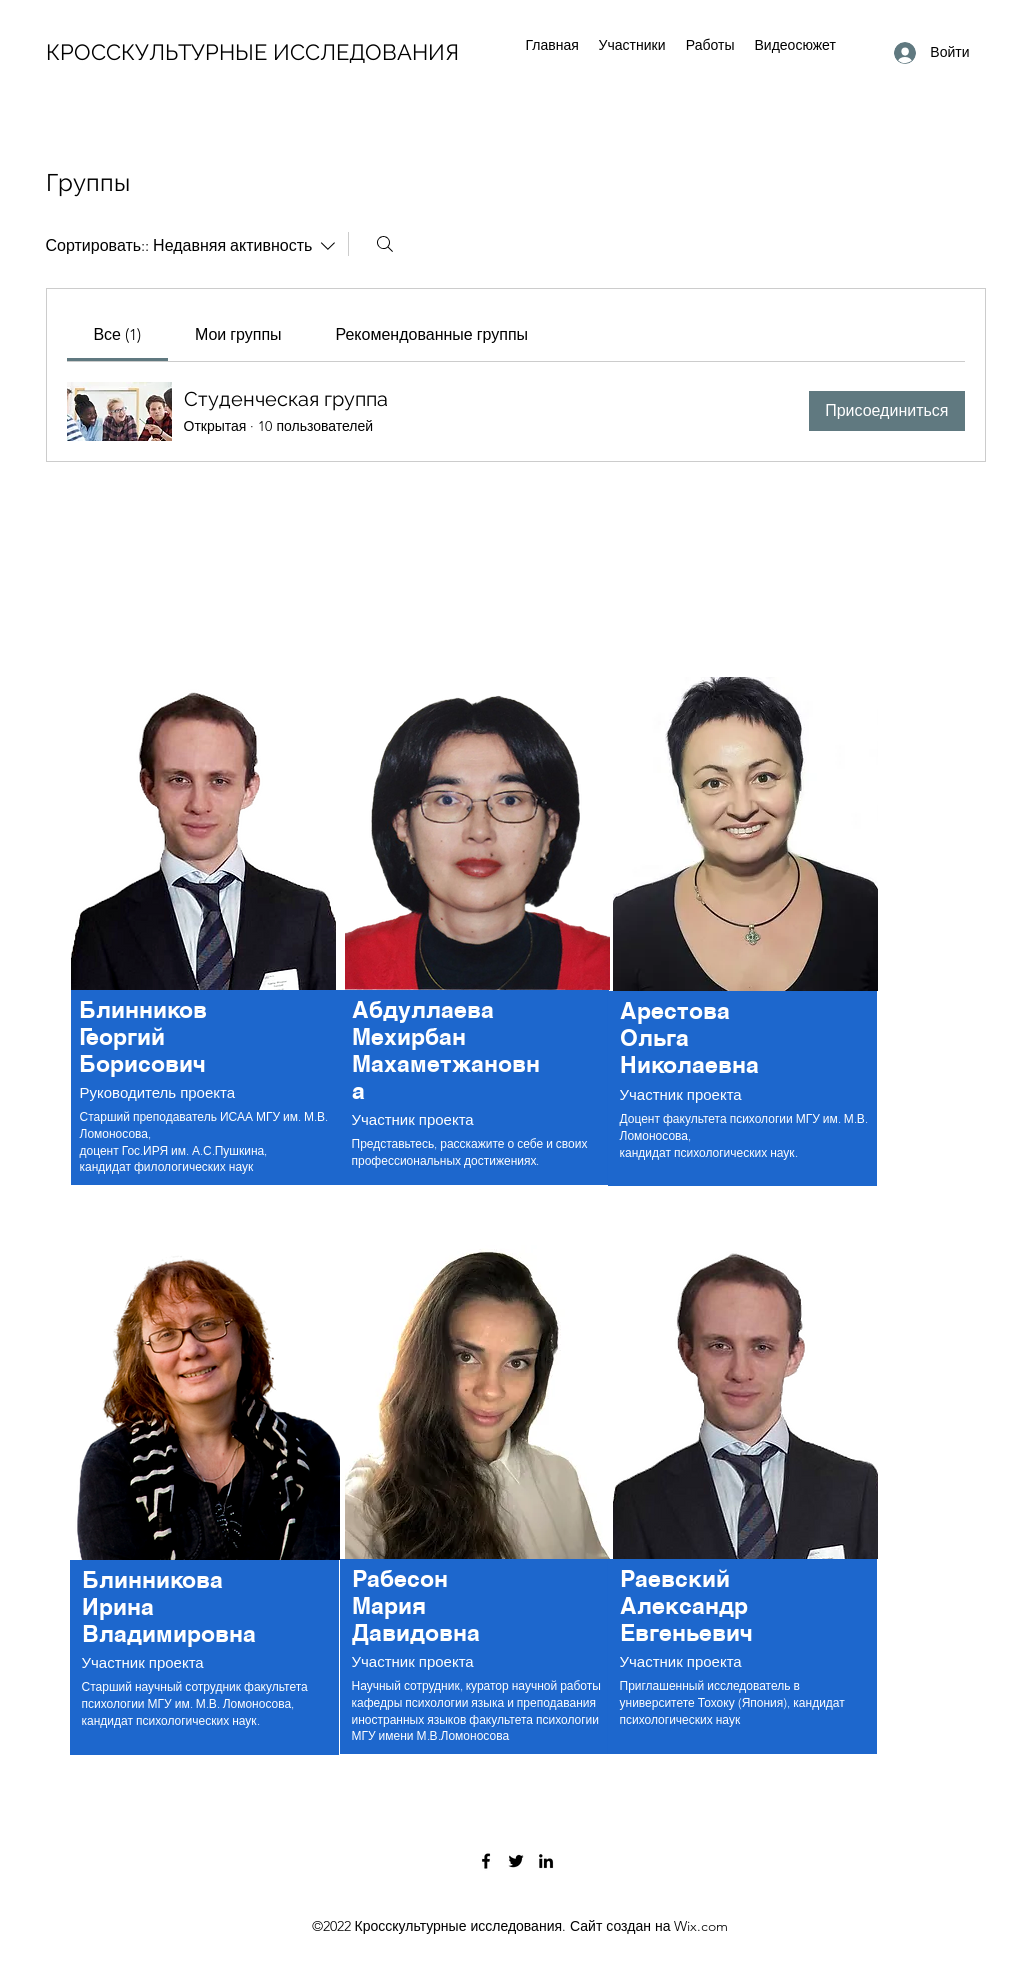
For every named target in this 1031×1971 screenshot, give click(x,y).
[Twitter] (516, 1861)
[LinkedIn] (546, 1861)
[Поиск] (385, 244)
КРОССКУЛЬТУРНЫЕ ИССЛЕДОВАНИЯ (252, 52)
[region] (206, 940)
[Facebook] (486, 1861)
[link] (117, 334)
